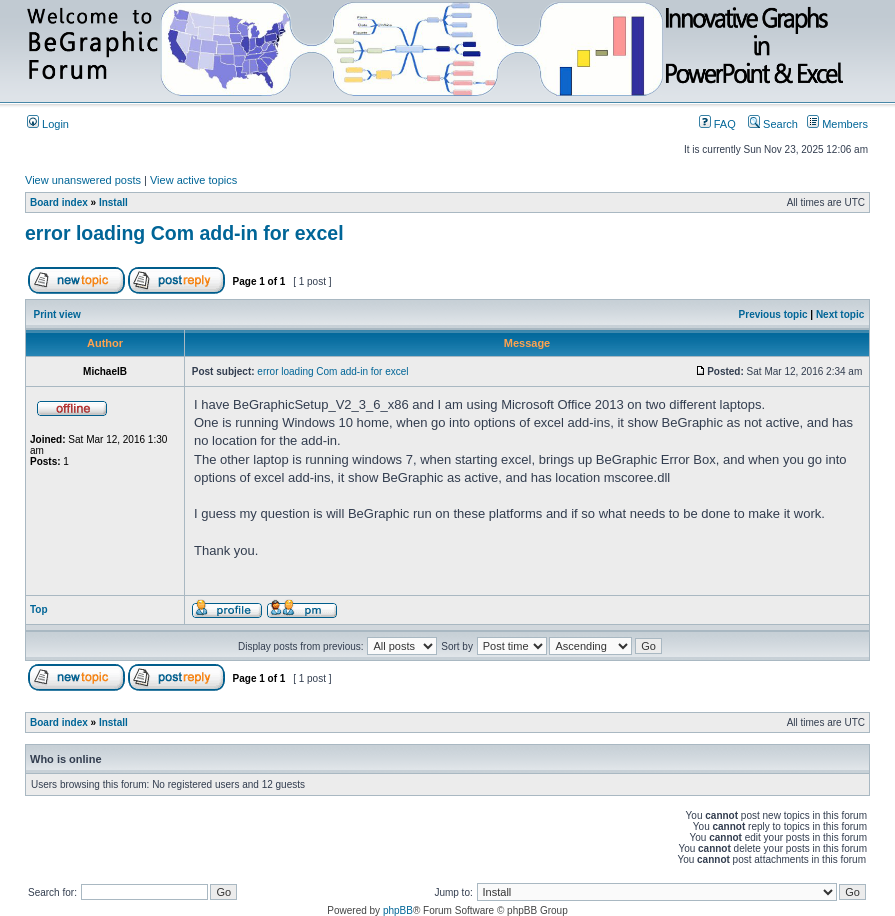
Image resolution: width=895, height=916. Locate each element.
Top (39, 609)
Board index (59, 202)
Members (837, 124)
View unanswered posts (83, 180)
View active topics (193, 180)
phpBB (398, 910)
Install (113, 202)
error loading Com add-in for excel (184, 233)
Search (773, 124)
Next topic (840, 314)
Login (48, 124)
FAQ (717, 124)
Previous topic (773, 314)
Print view (57, 314)
